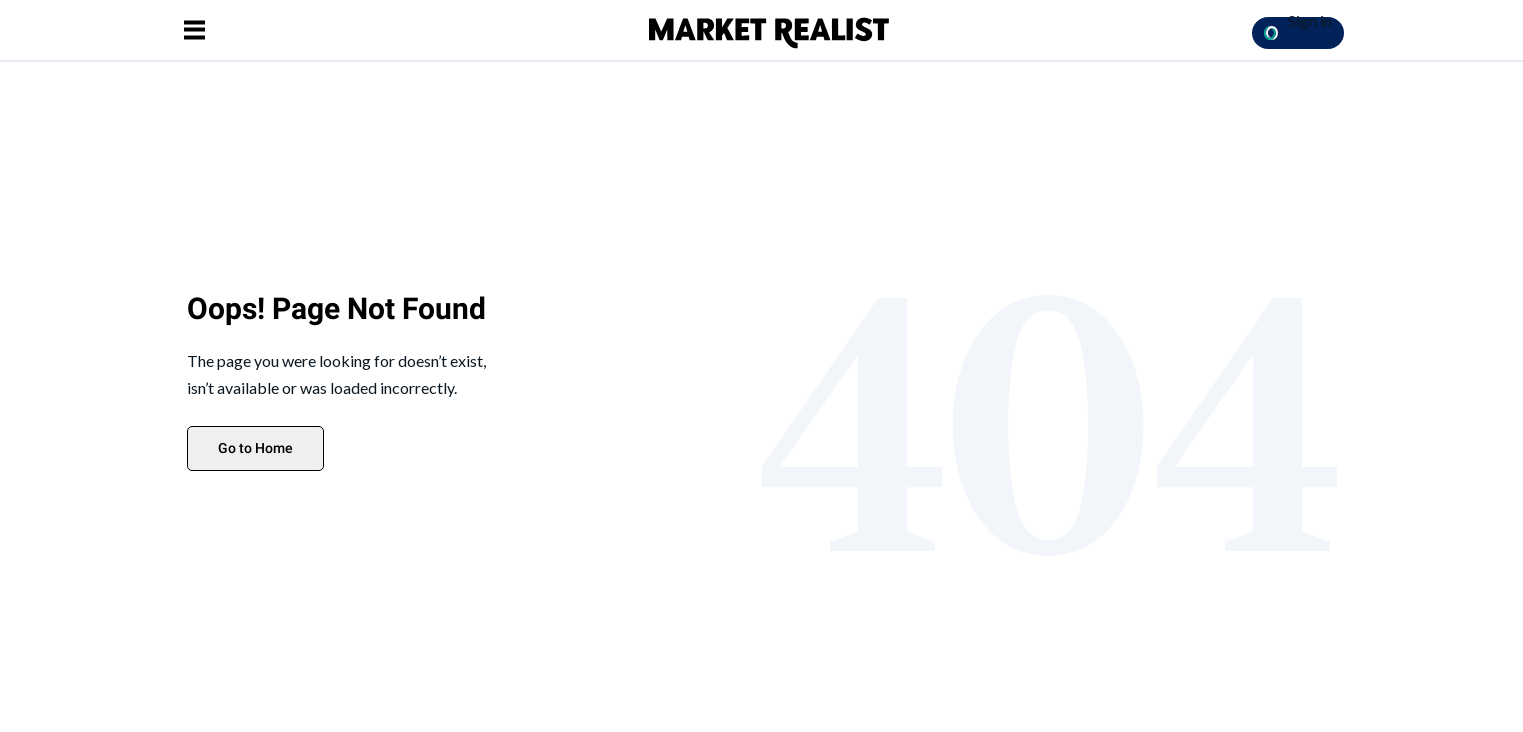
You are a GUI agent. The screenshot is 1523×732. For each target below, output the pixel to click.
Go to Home (255, 448)
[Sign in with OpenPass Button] (1298, 33)
